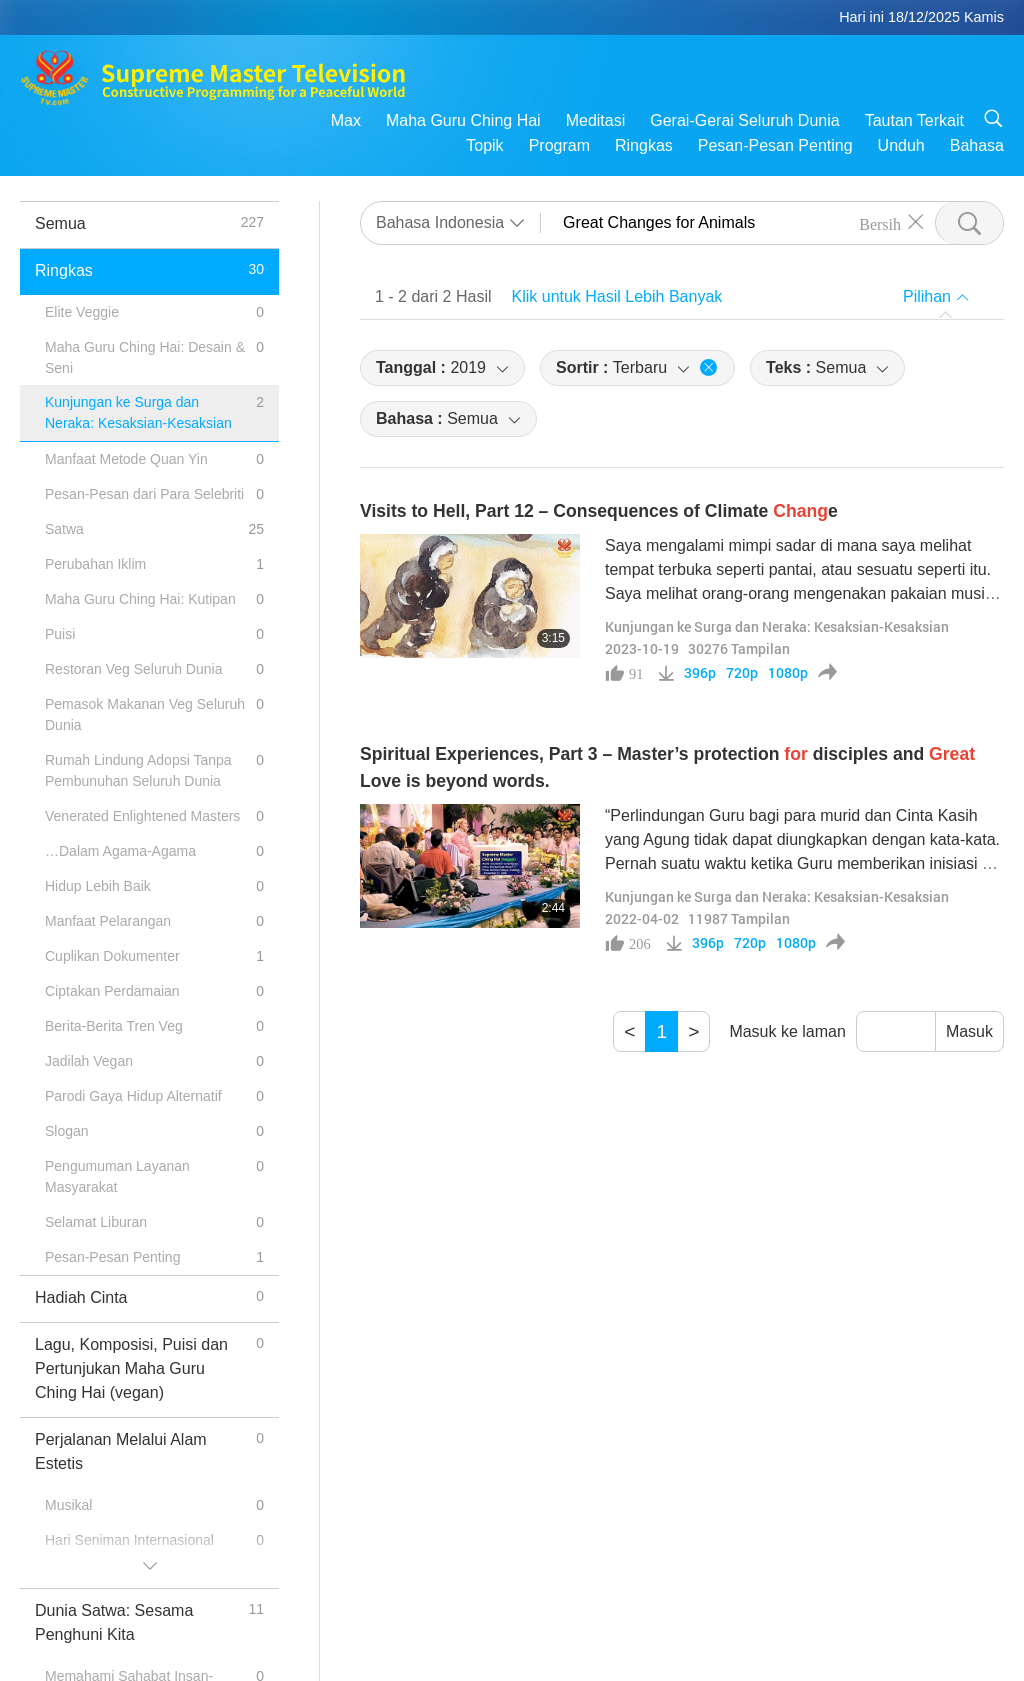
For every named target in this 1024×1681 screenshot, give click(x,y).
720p (742, 673)
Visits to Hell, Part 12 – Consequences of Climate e (599, 511)
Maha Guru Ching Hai (463, 120)
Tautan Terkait (914, 120)
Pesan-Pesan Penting (775, 145)
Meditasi (596, 120)
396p (700, 673)
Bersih (880, 223)
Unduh (901, 145)
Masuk (969, 1031)
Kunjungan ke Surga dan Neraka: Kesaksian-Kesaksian (777, 626)
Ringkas (644, 145)
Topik (484, 145)
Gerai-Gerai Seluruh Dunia (744, 120)
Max (346, 120)
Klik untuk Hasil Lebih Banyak (617, 296)
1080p (788, 673)
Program (559, 145)
